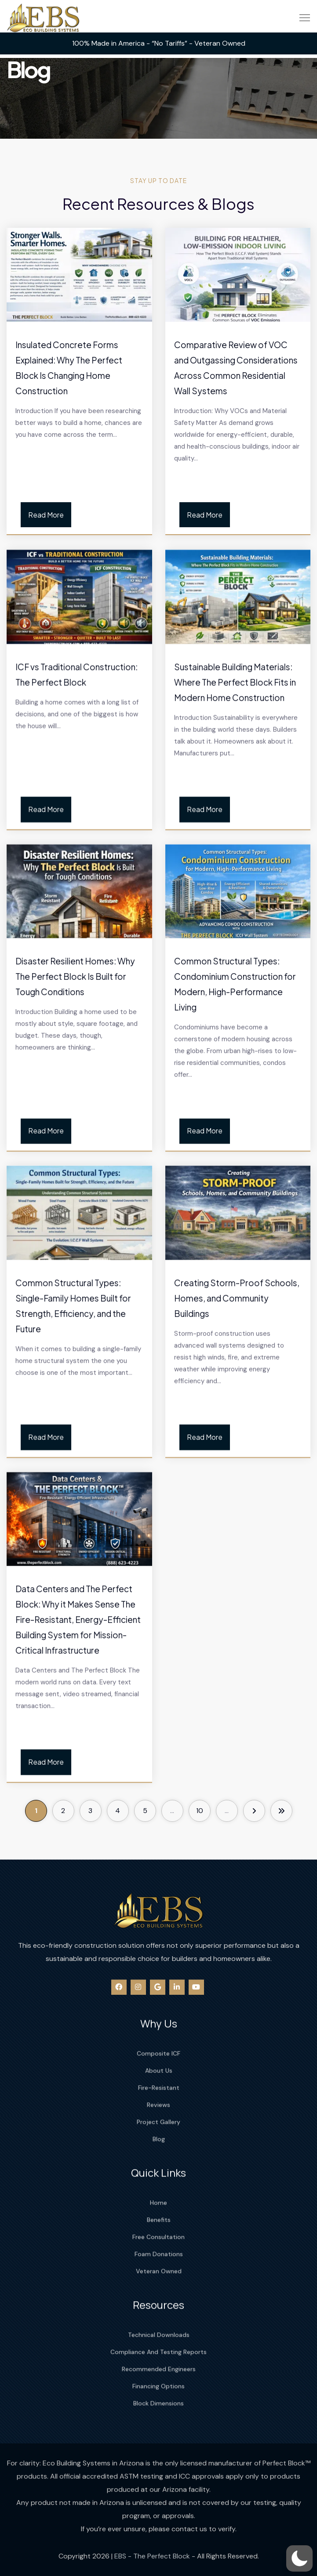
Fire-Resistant (158, 2155)
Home (158, 2261)
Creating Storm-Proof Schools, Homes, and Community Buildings (236, 1452)
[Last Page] (281, 1811)
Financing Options (158, 2445)
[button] (299, 2558)
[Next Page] (254, 1811)
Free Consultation (158, 2295)
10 (199, 1810)
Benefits (159, 2278)
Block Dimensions (158, 2462)
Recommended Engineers (159, 2428)
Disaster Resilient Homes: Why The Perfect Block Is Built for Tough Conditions (75, 1139)
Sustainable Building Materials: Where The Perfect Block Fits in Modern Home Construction (235, 830)
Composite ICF (158, 2121)
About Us (158, 2138)
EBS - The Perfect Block (152, 2563)
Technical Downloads (158, 2393)
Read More (46, 514)
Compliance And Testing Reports (158, 2410)
